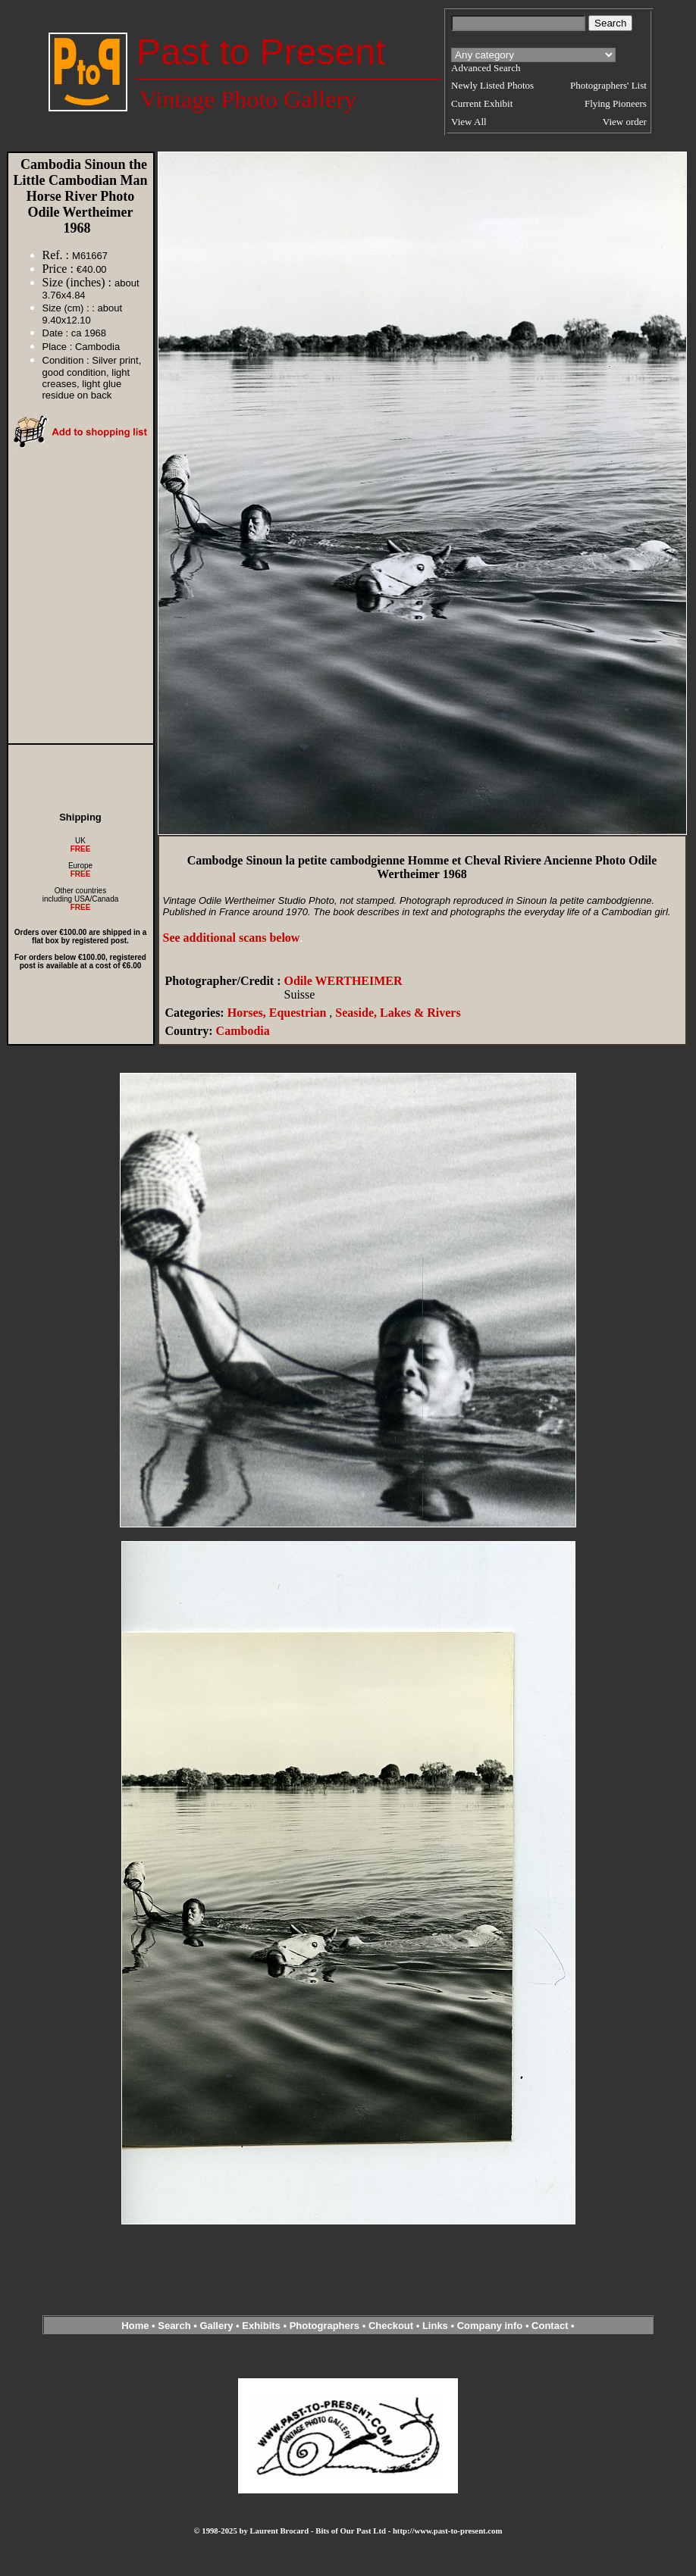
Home (135, 2325)
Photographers (324, 2325)
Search (174, 2325)
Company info (491, 2325)
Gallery (216, 2325)
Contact (549, 2325)
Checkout (390, 2325)
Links (435, 2325)
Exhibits (261, 2325)
